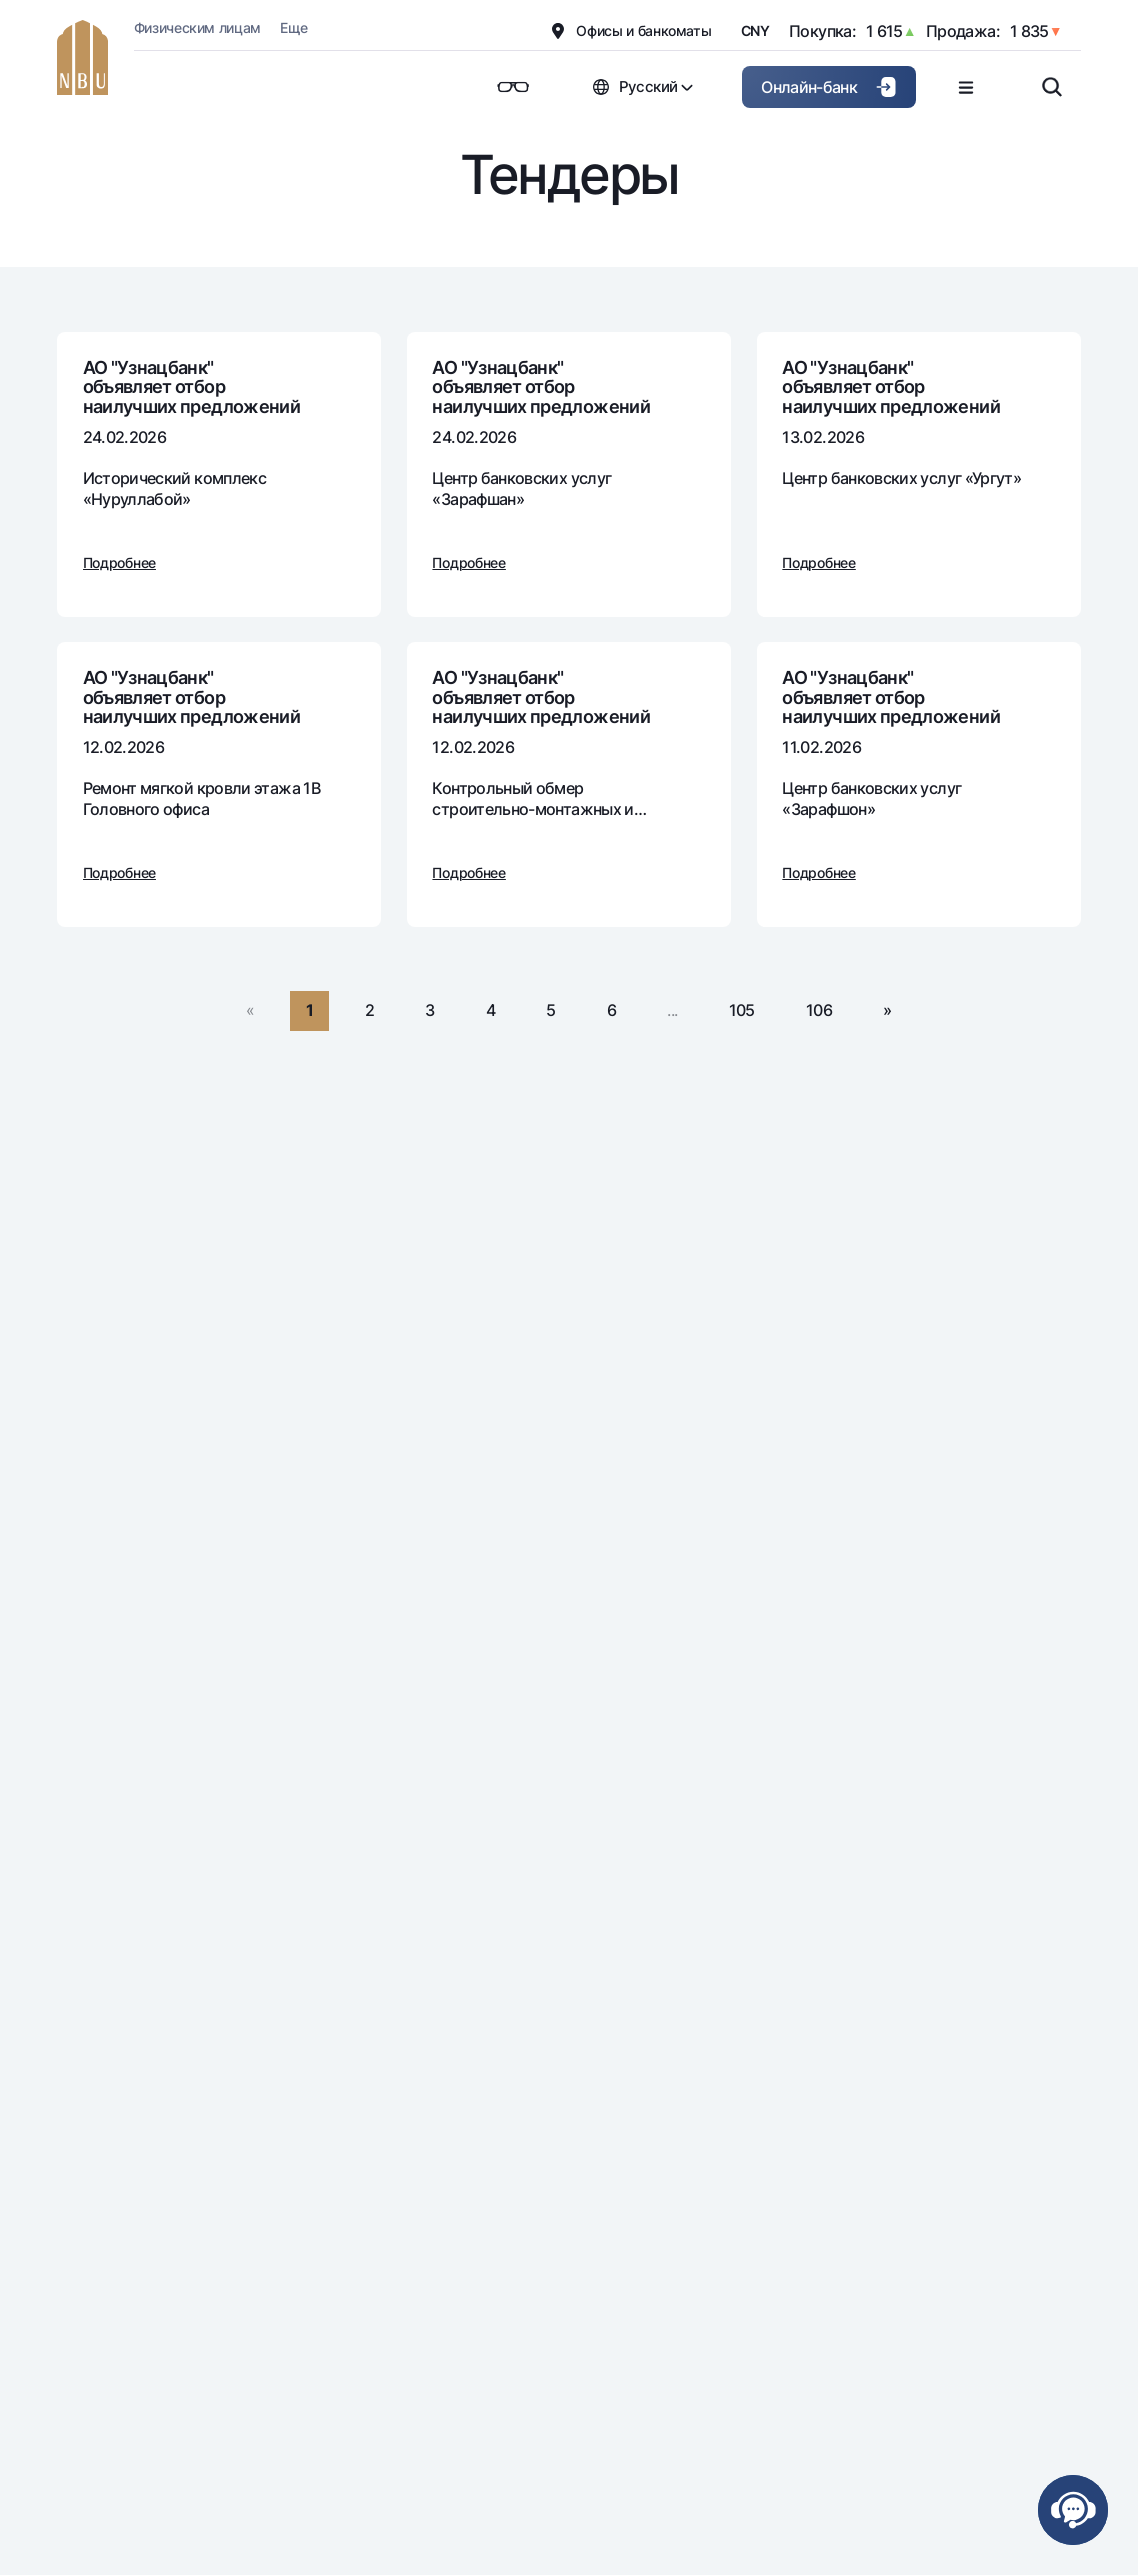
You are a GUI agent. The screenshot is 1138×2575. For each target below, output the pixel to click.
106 (819, 1010)
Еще (293, 27)
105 (742, 1010)
